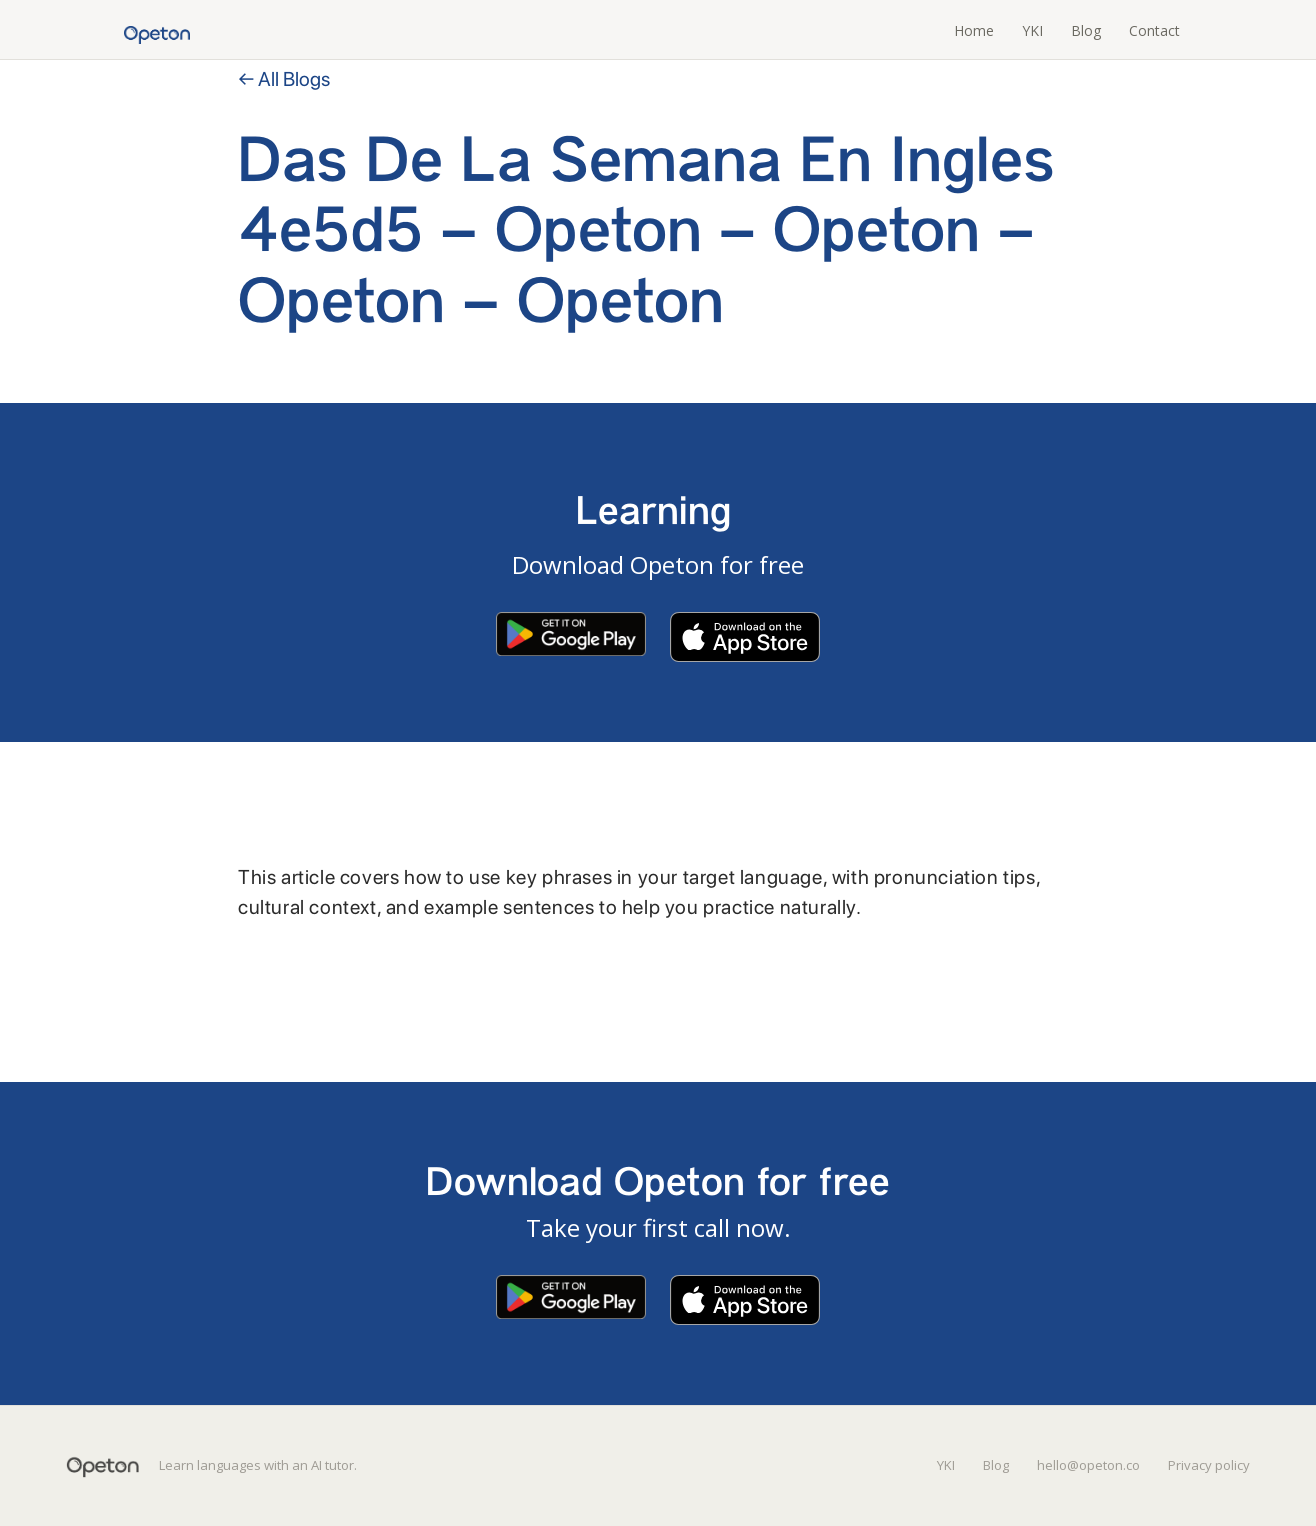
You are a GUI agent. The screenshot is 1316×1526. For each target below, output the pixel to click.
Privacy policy (1209, 1465)
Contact (1154, 30)
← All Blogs (284, 79)
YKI (1032, 30)
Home (974, 30)
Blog (1086, 30)
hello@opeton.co (1088, 1465)
